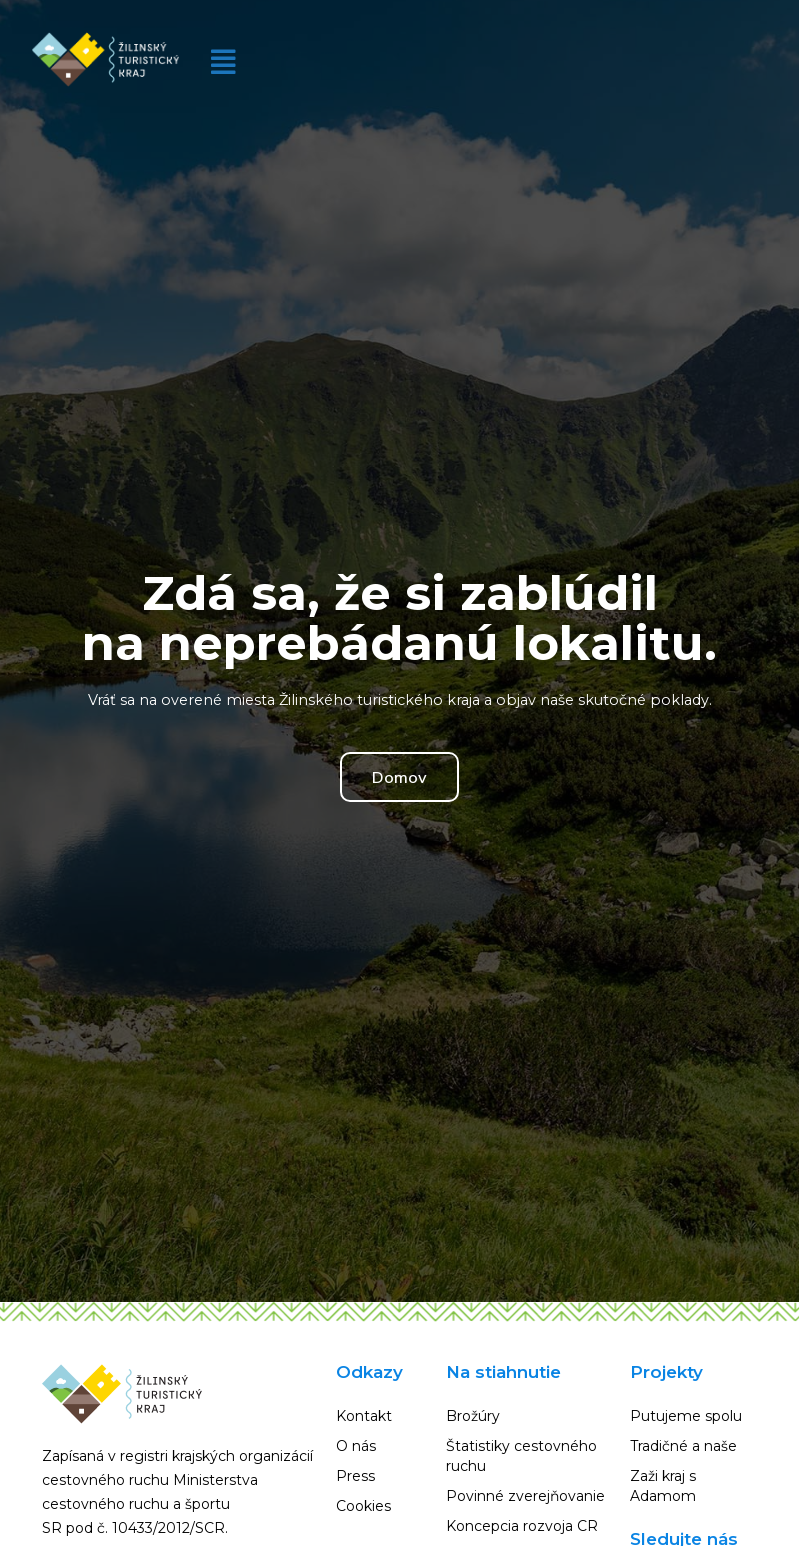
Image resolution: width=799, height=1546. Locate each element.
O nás (356, 1446)
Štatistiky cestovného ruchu (521, 1456)
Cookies (363, 1506)
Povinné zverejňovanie (525, 1496)
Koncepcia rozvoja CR (522, 1526)
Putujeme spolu (686, 1416)
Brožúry (473, 1416)
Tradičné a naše (683, 1446)
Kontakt (364, 1416)
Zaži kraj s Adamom (663, 1486)
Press (355, 1476)
